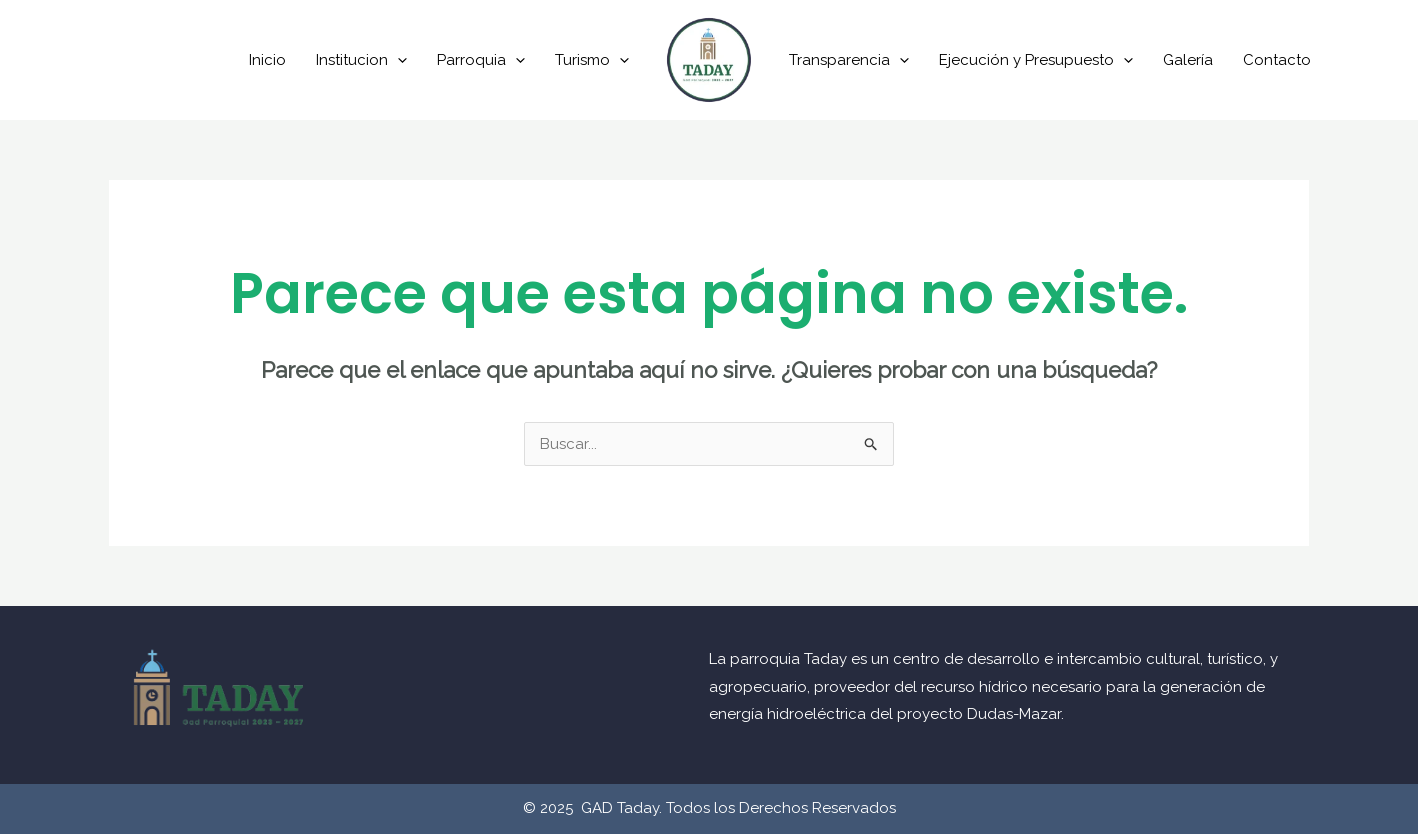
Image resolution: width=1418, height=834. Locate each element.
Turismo (592, 60)
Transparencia (849, 60)
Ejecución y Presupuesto (1036, 60)
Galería (1188, 60)
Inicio (267, 60)
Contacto (1277, 60)
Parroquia (481, 60)
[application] (397, 60)
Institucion (361, 60)
